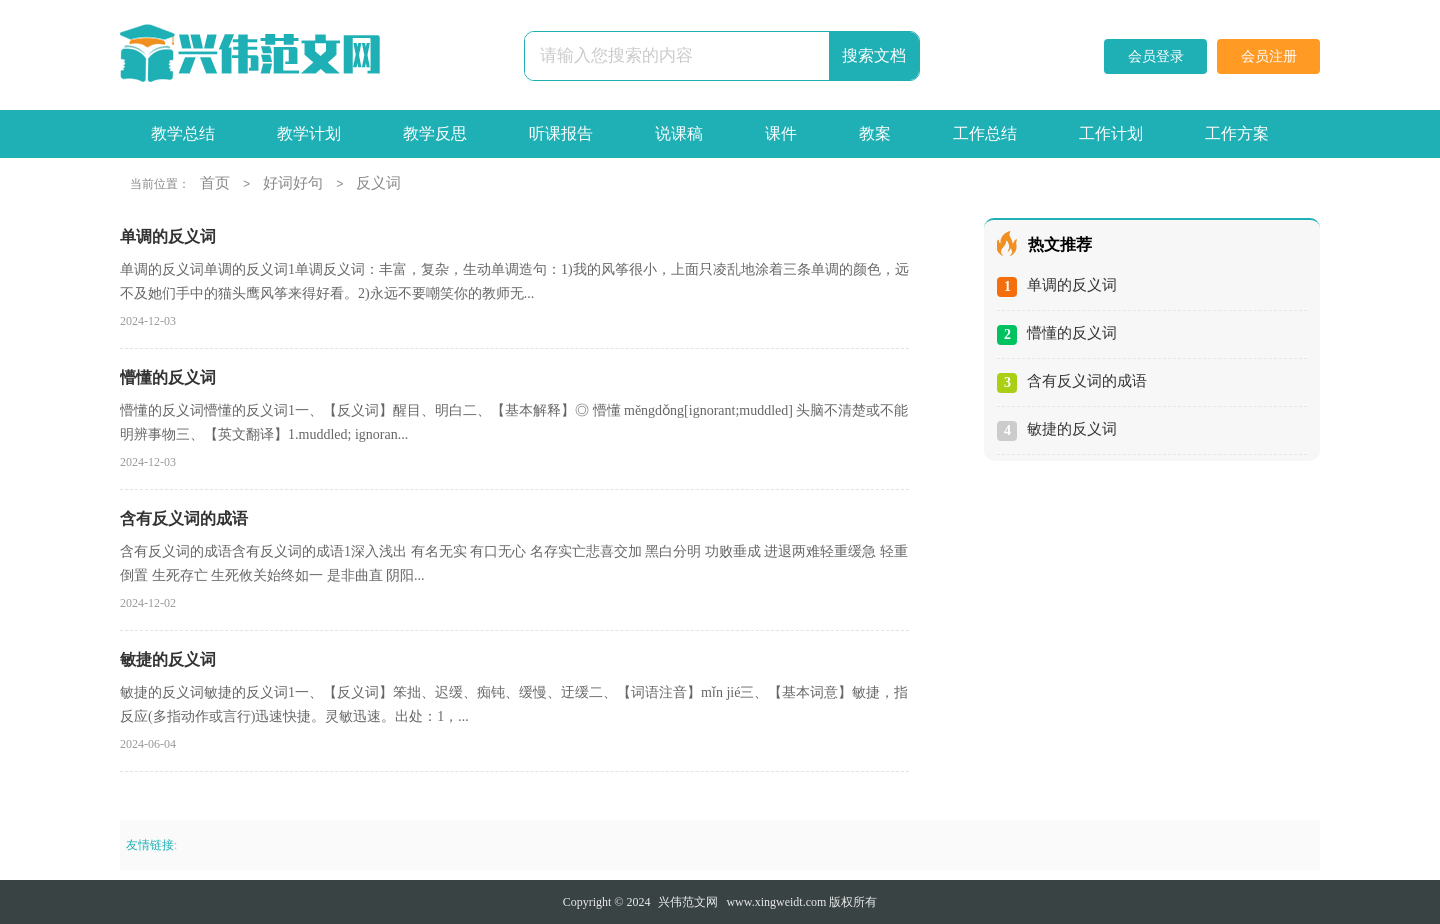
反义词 (378, 183)
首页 (215, 183)
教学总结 (183, 133)
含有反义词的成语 (1087, 381)
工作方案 (1237, 133)
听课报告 (561, 133)
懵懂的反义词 (1072, 333)
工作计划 (1111, 133)
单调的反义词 (1072, 285)
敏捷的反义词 (1072, 429)
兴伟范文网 (688, 902)
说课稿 (679, 133)
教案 (875, 133)
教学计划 (309, 133)
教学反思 (435, 133)
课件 (781, 133)
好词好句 (293, 183)
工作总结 (985, 133)
